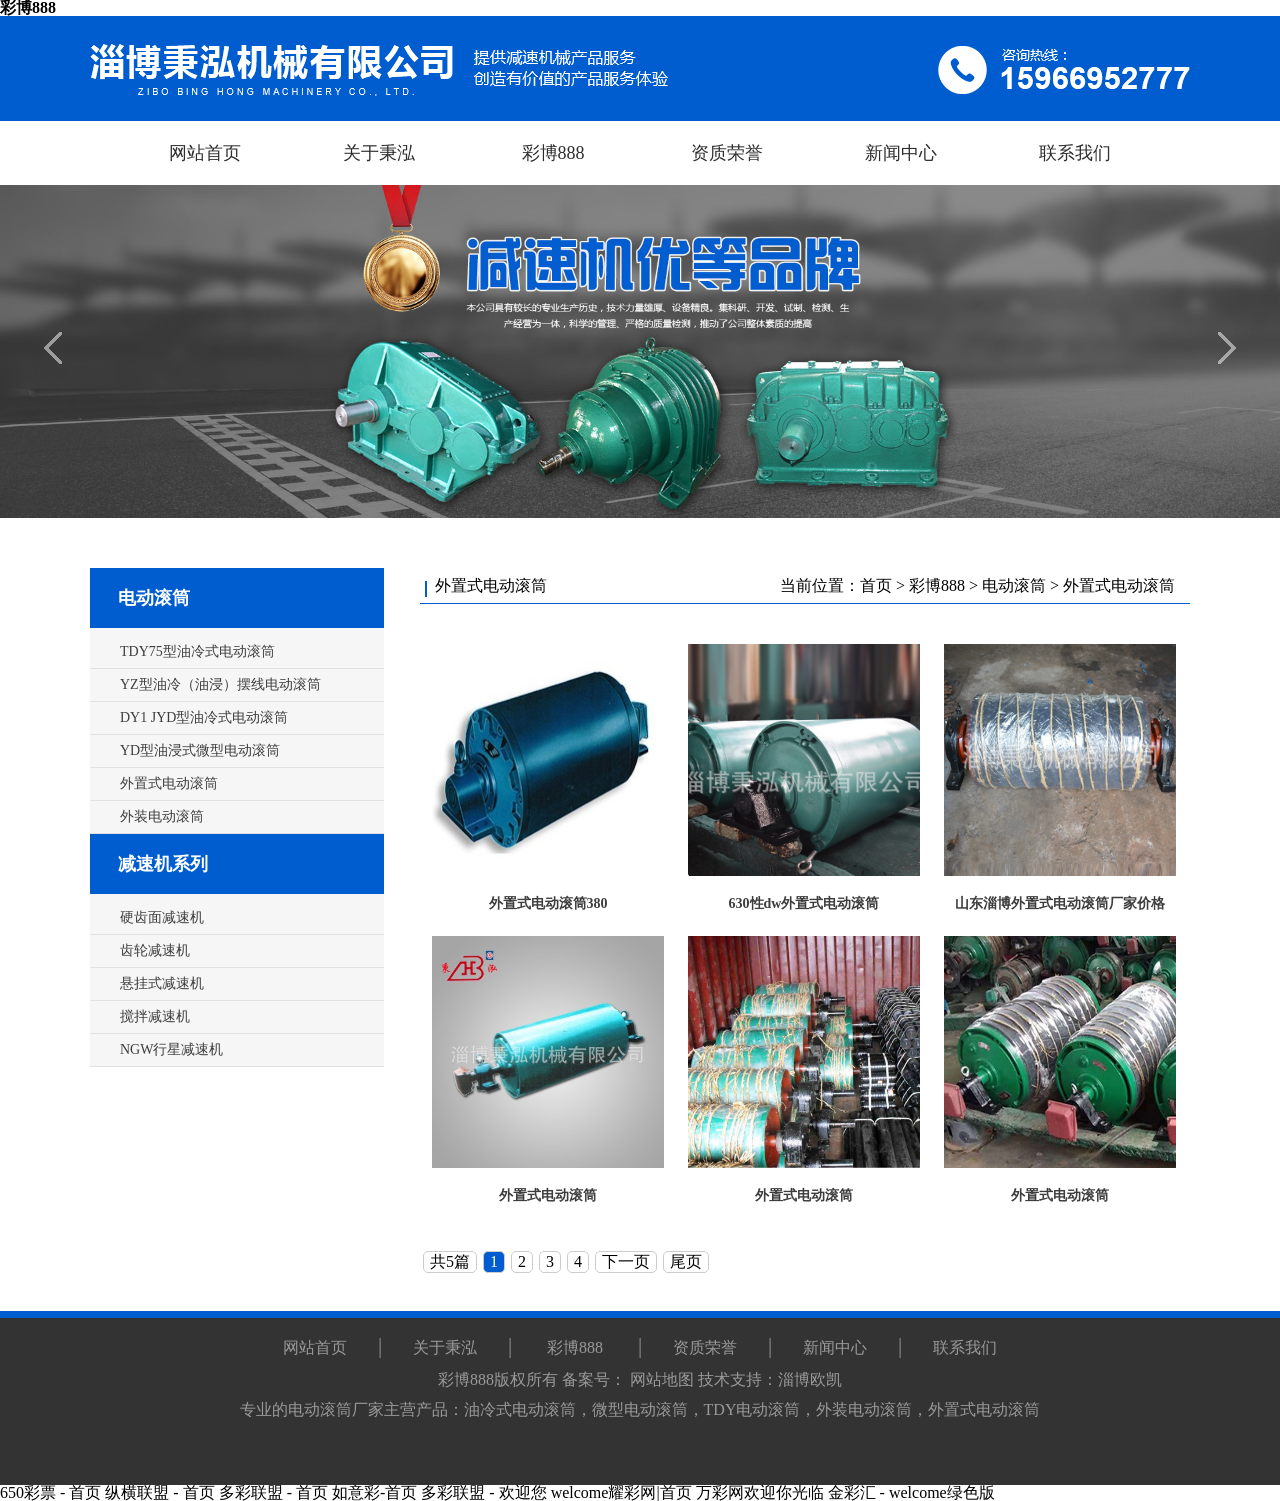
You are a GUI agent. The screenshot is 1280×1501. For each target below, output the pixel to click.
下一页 (626, 1261)
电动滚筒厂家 (336, 1409)
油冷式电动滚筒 (520, 1409)
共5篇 (450, 1261)
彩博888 (937, 585)
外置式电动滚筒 (1119, 585)
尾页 (686, 1261)
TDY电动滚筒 (752, 1409)
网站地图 (662, 1379)
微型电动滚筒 (640, 1409)
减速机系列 (163, 864)
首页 (876, 585)
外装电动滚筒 (864, 1409)
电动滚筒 (154, 598)
